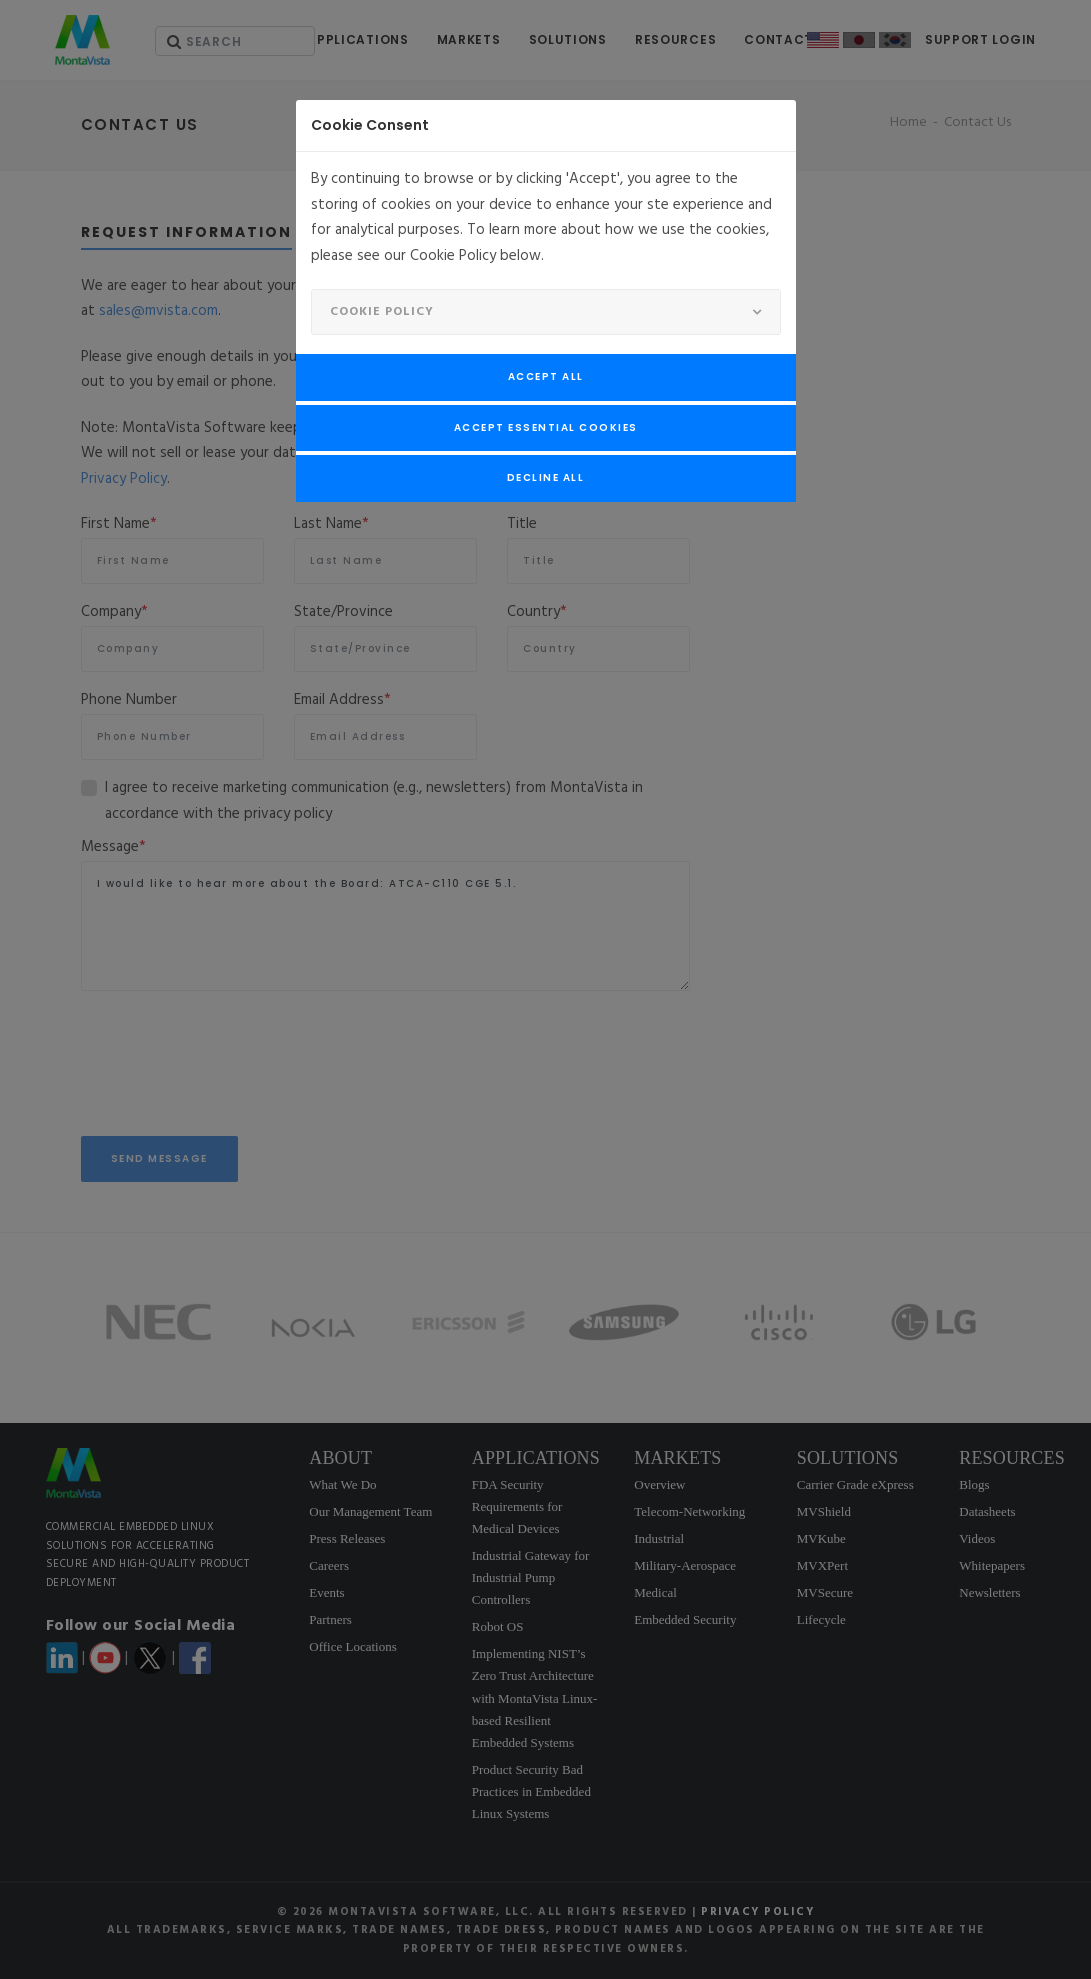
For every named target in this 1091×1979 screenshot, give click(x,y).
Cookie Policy (382, 312)
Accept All (546, 376)
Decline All (546, 477)
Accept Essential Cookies (546, 427)
